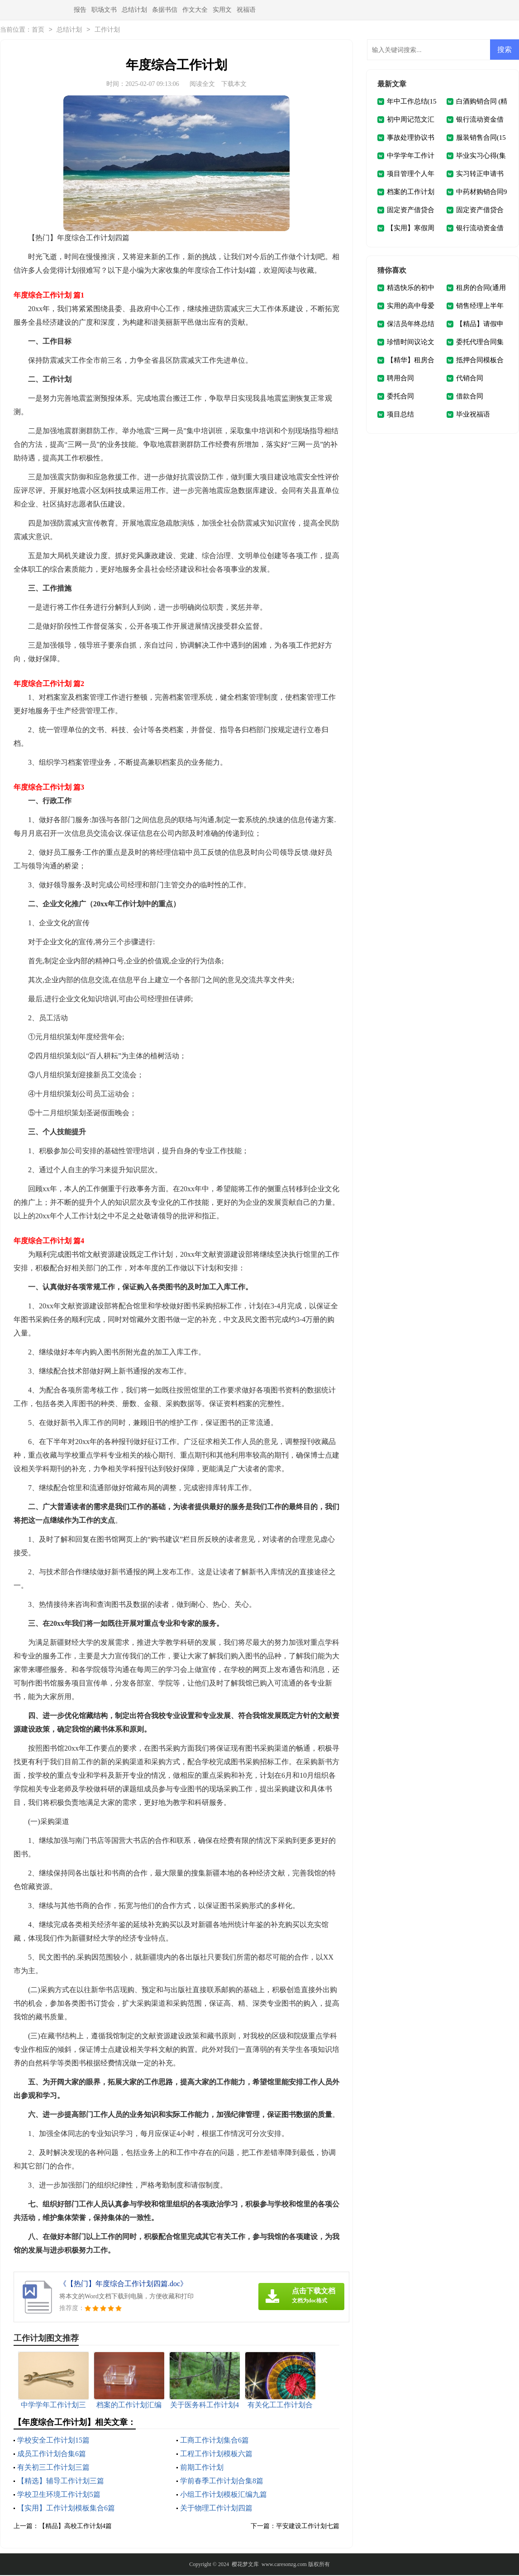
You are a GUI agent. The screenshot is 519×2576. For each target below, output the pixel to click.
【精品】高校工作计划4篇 (75, 2527)
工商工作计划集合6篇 (214, 2441)
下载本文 (234, 84)
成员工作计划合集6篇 (51, 2454)
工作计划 (107, 30)
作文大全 (195, 9)
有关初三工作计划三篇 (53, 2468)
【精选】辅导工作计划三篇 (60, 2482)
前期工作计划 (202, 2468)
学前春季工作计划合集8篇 (221, 2482)
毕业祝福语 (473, 415)
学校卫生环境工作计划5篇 (58, 2495)
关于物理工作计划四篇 (216, 2509)
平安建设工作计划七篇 (307, 2527)
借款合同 (469, 397)
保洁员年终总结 (410, 324)
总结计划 (134, 9)
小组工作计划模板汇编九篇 (223, 2495)
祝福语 (246, 9)
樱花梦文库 (245, 2565)
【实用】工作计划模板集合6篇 (66, 2509)
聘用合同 (400, 379)
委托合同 (400, 397)
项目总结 (400, 415)
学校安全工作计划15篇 (53, 2441)
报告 (80, 9)
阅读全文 (202, 84)
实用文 (222, 9)
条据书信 (164, 9)
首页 (38, 30)
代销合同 (469, 379)
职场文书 (104, 9)
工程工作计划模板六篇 (216, 2454)
